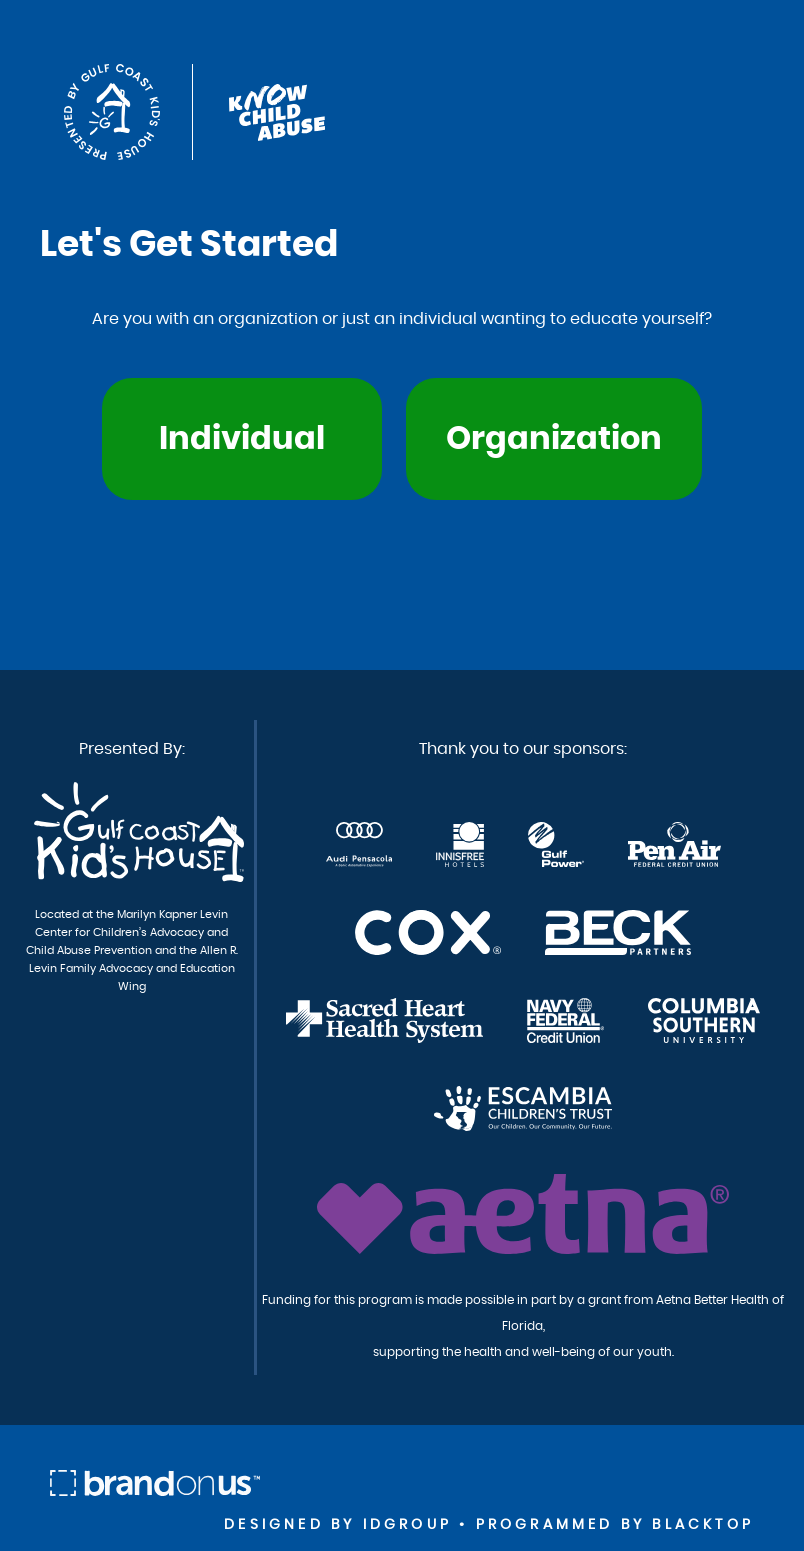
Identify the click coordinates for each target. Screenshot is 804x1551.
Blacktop (703, 1525)
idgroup (407, 1525)
